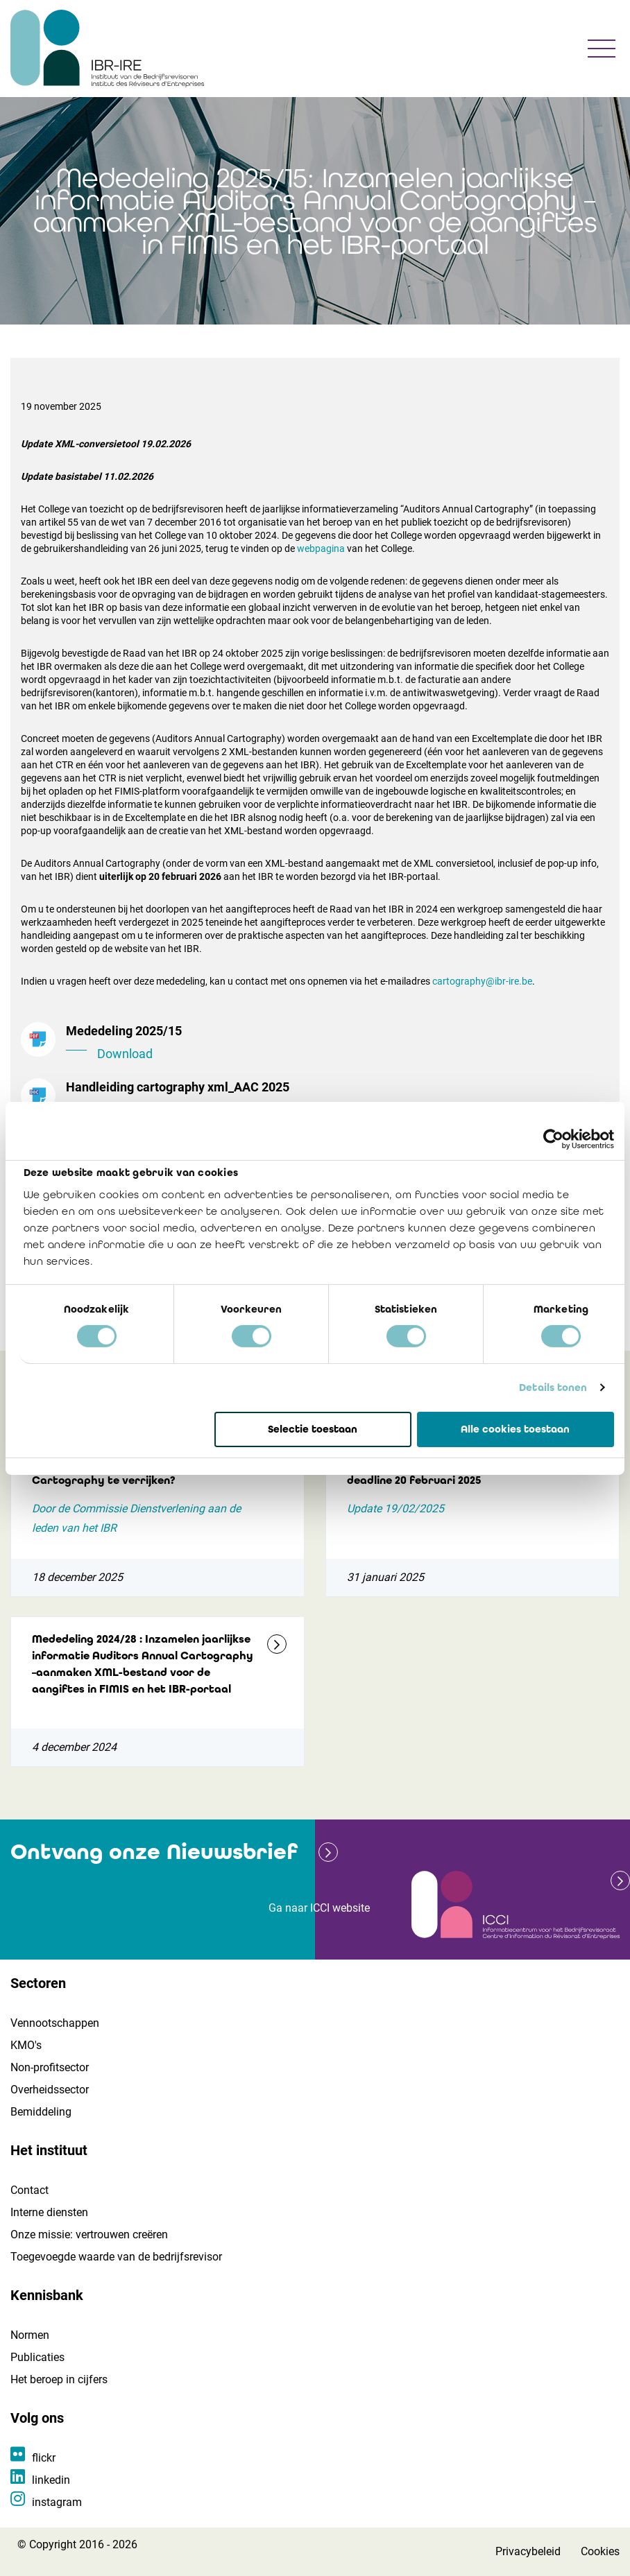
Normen (29, 2335)
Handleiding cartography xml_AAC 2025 (337, 1100)
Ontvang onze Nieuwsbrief (154, 1851)
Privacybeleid (528, 2551)
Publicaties (37, 2357)
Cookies (600, 2551)
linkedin (51, 2480)
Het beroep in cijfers (59, 2379)
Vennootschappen (54, 2023)
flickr (44, 2457)
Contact (29, 2190)
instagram (57, 2502)
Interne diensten (49, 2212)
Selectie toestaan (312, 1428)
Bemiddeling (40, 2111)
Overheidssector (49, 2089)
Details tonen (553, 1387)
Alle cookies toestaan (515, 1428)
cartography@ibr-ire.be (482, 981)
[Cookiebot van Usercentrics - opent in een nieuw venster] (553, 1138)
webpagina (321, 548)
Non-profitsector (49, 2067)
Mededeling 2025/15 (337, 1043)
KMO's (26, 2045)
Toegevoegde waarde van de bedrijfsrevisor (116, 2256)
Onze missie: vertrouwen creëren (89, 2234)
